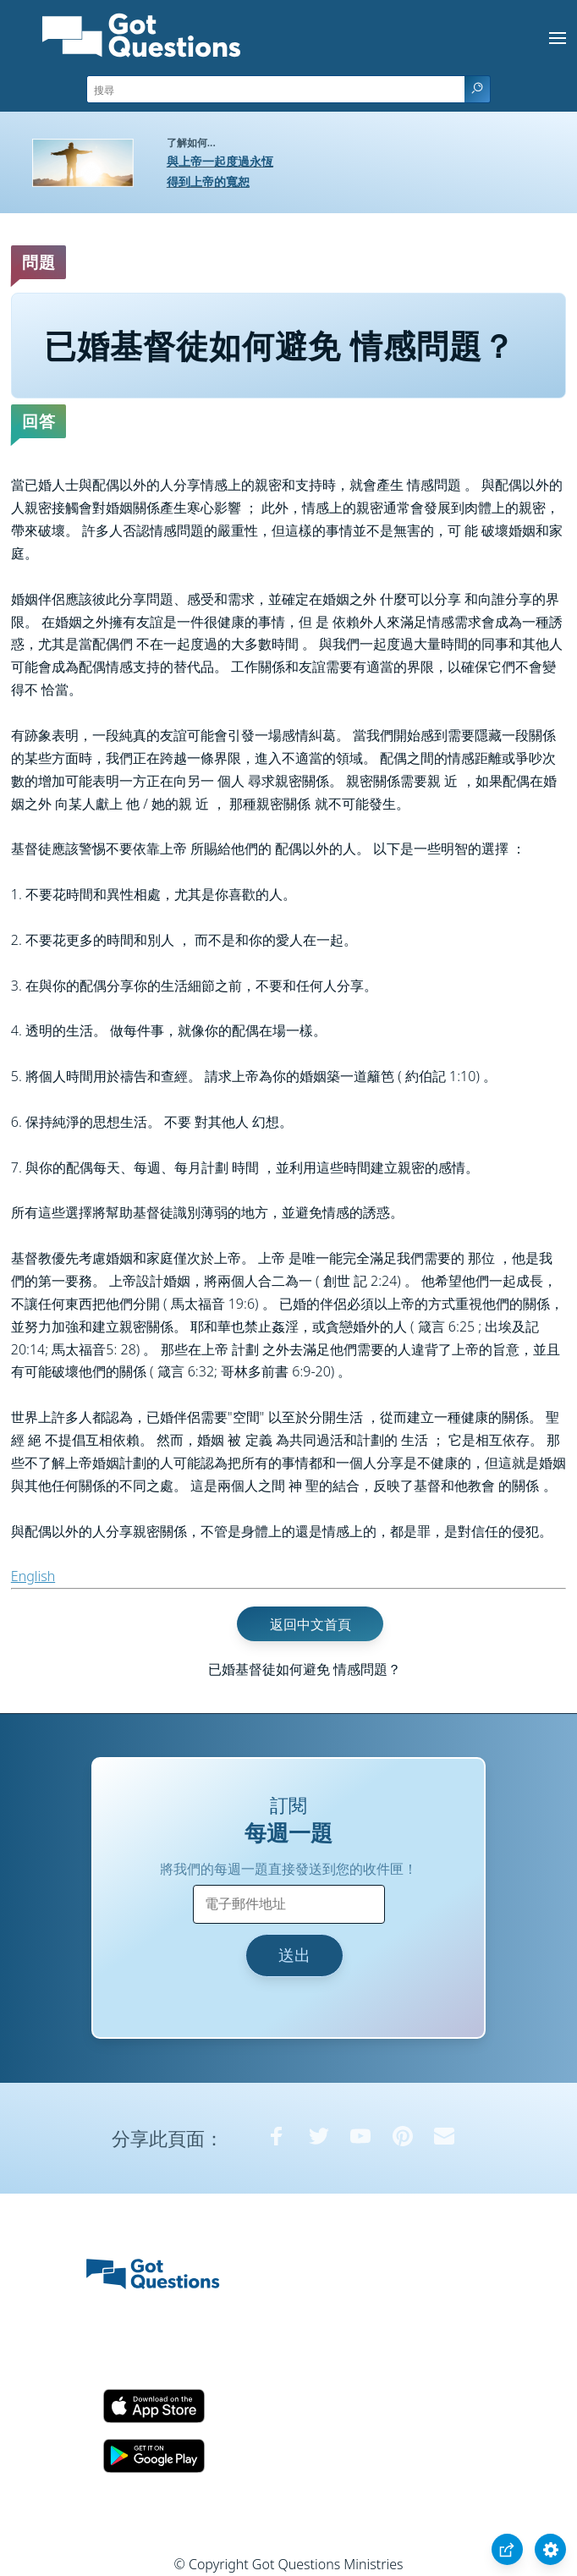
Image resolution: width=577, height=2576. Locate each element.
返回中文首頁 (310, 1623)
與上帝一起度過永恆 (220, 161)
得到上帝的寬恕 (208, 181)
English (33, 1576)
